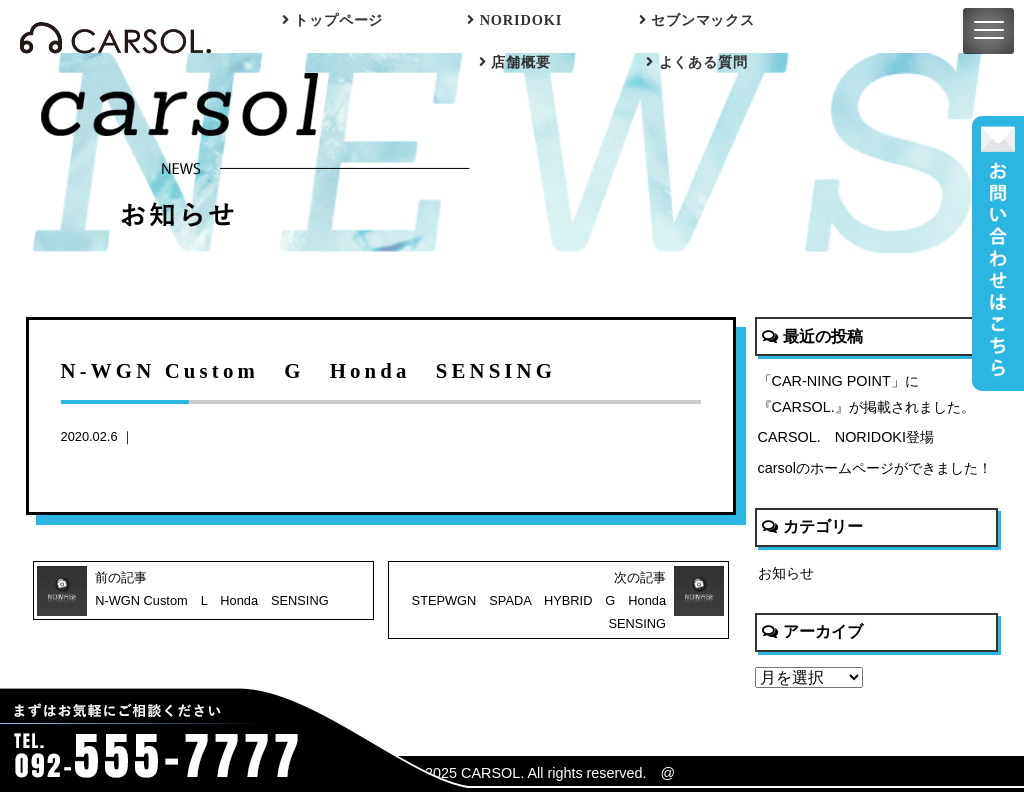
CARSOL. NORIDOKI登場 (846, 437)
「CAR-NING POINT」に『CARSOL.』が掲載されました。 (866, 394)
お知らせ (786, 573)
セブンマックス (697, 20)
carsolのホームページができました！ (875, 468)
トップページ (332, 20)
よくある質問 (696, 62)
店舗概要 (514, 62)
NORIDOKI (514, 20)
